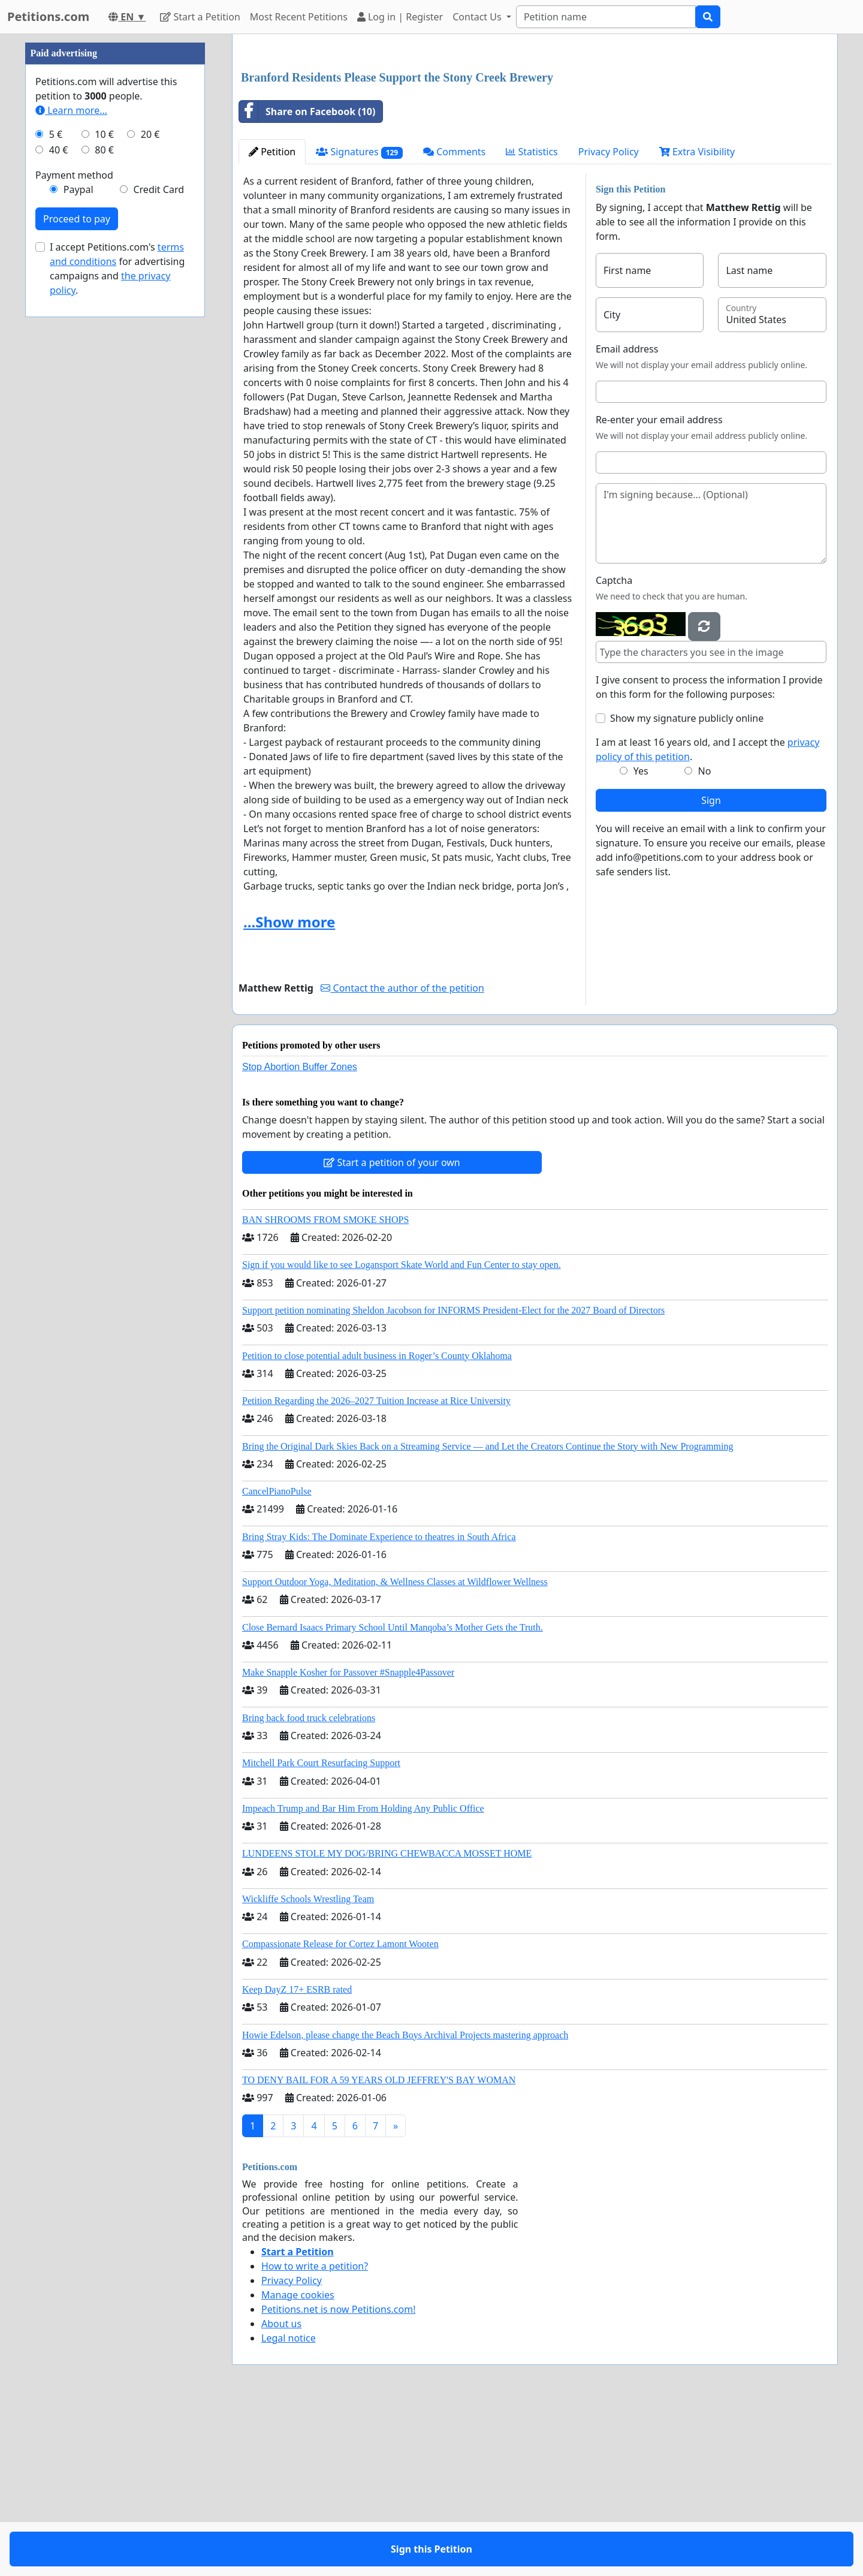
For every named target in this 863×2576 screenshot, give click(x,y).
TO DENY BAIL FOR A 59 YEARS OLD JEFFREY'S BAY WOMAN (378, 2248)
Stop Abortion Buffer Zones (299, 1235)
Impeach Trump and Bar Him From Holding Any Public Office (363, 1976)
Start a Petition (200, 16)
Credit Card (158, 549)
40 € (58, 509)
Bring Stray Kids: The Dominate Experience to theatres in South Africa (378, 1705)
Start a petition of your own (392, 1330)
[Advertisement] (535, 137)
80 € (104, 509)
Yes (640, 938)
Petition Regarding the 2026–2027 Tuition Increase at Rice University (376, 1568)
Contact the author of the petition (402, 1155)
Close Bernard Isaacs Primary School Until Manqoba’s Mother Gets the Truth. (392, 1795)
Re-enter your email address (659, 587)
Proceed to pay (76, 578)
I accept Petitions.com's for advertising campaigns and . (117, 628)
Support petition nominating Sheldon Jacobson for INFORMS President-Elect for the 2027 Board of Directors (453, 1478)
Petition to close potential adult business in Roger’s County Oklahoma (377, 1524)
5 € (55, 494)
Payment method (74, 534)
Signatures (359, 320)
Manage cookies (297, 2462)
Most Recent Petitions (299, 16)
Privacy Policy (608, 319)
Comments (454, 319)
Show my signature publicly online (687, 886)
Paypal (78, 549)
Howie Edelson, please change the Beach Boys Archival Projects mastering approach (405, 2203)
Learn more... (71, 470)
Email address (627, 516)
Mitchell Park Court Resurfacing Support (321, 1931)
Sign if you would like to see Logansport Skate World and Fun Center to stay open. (401, 1432)
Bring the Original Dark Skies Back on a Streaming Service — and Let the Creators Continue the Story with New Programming (487, 1614)
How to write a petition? (314, 2434)
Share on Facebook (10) (307, 279)
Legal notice (288, 2505)
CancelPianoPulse (277, 1659)
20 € (150, 494)
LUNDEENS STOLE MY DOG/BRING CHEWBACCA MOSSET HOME (387, 2021)
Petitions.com (48, 16)
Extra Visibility (697, 319)
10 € (104, 494)
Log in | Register (400, 16)
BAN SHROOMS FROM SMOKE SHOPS (325, 1387)
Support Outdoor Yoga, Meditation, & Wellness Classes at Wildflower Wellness (395, 1750)
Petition (272, 319)
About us (281, 2491)
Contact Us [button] (478, 16)
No (704, 938)
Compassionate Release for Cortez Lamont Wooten (340, 2112)
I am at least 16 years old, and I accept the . (707, 917)
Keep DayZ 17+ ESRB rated (297, 2157)
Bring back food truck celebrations (308, 1886)
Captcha (614, 748)
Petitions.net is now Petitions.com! (338, 2477)
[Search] (606, 16)
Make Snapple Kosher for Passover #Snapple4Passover (348, 1840)
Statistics (532, 319)
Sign (711, 968)
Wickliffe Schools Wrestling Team (308, 2067)
